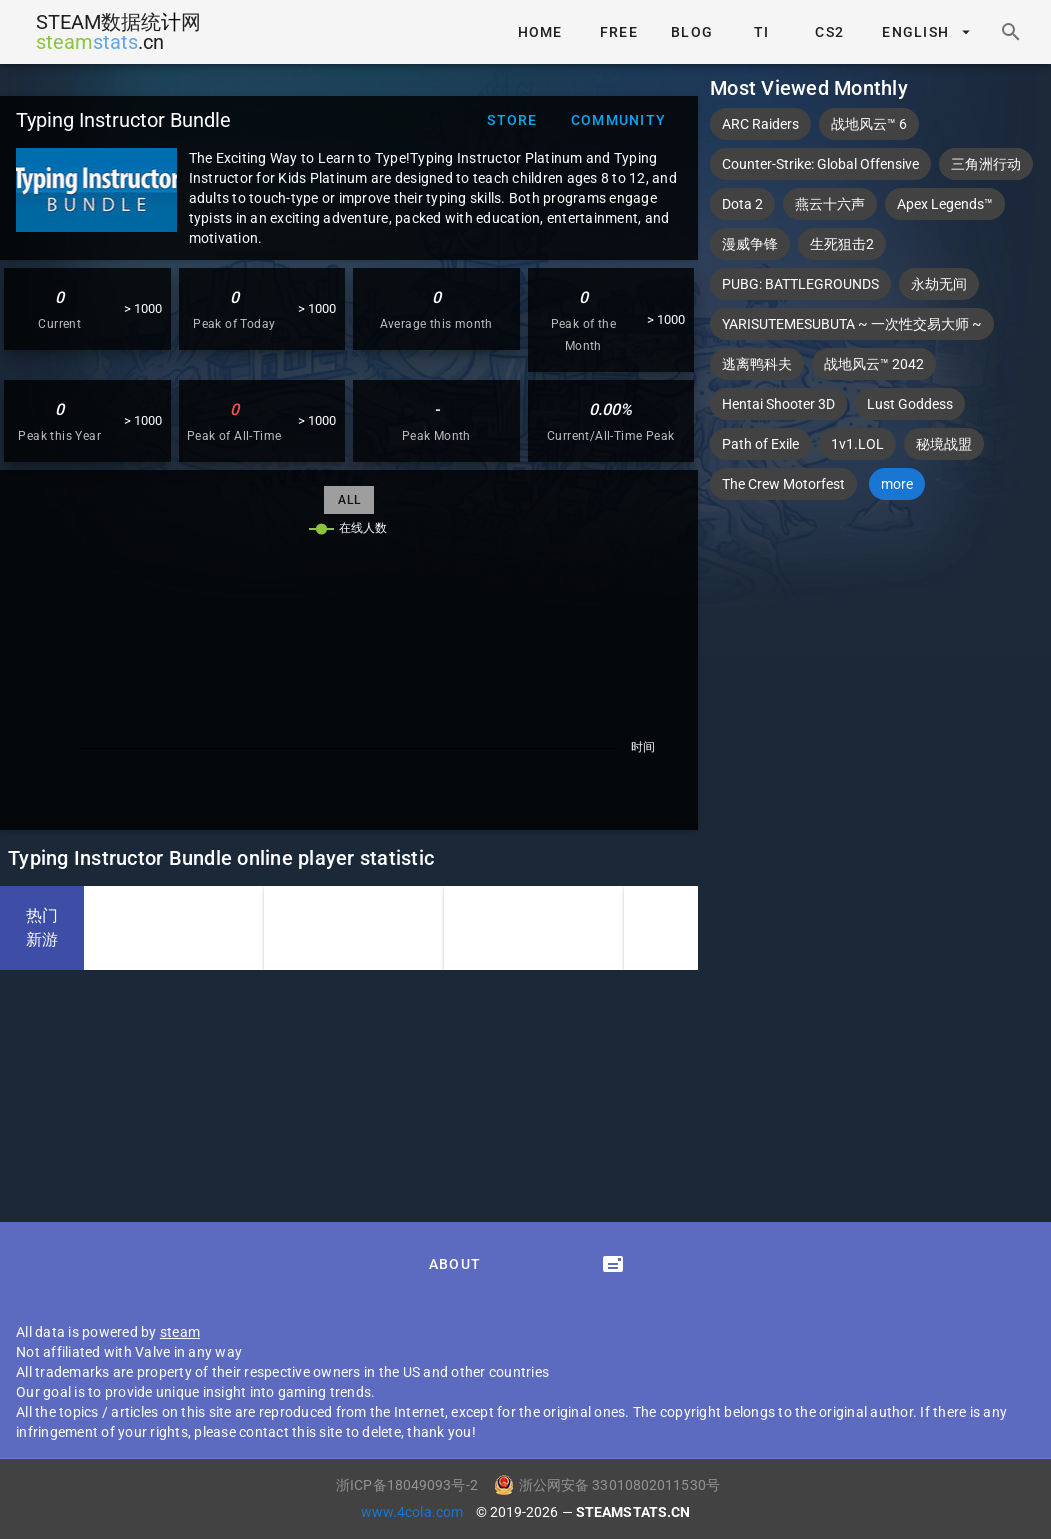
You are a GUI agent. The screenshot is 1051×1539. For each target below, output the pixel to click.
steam (180, 1332)
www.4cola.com (413, 1512)
